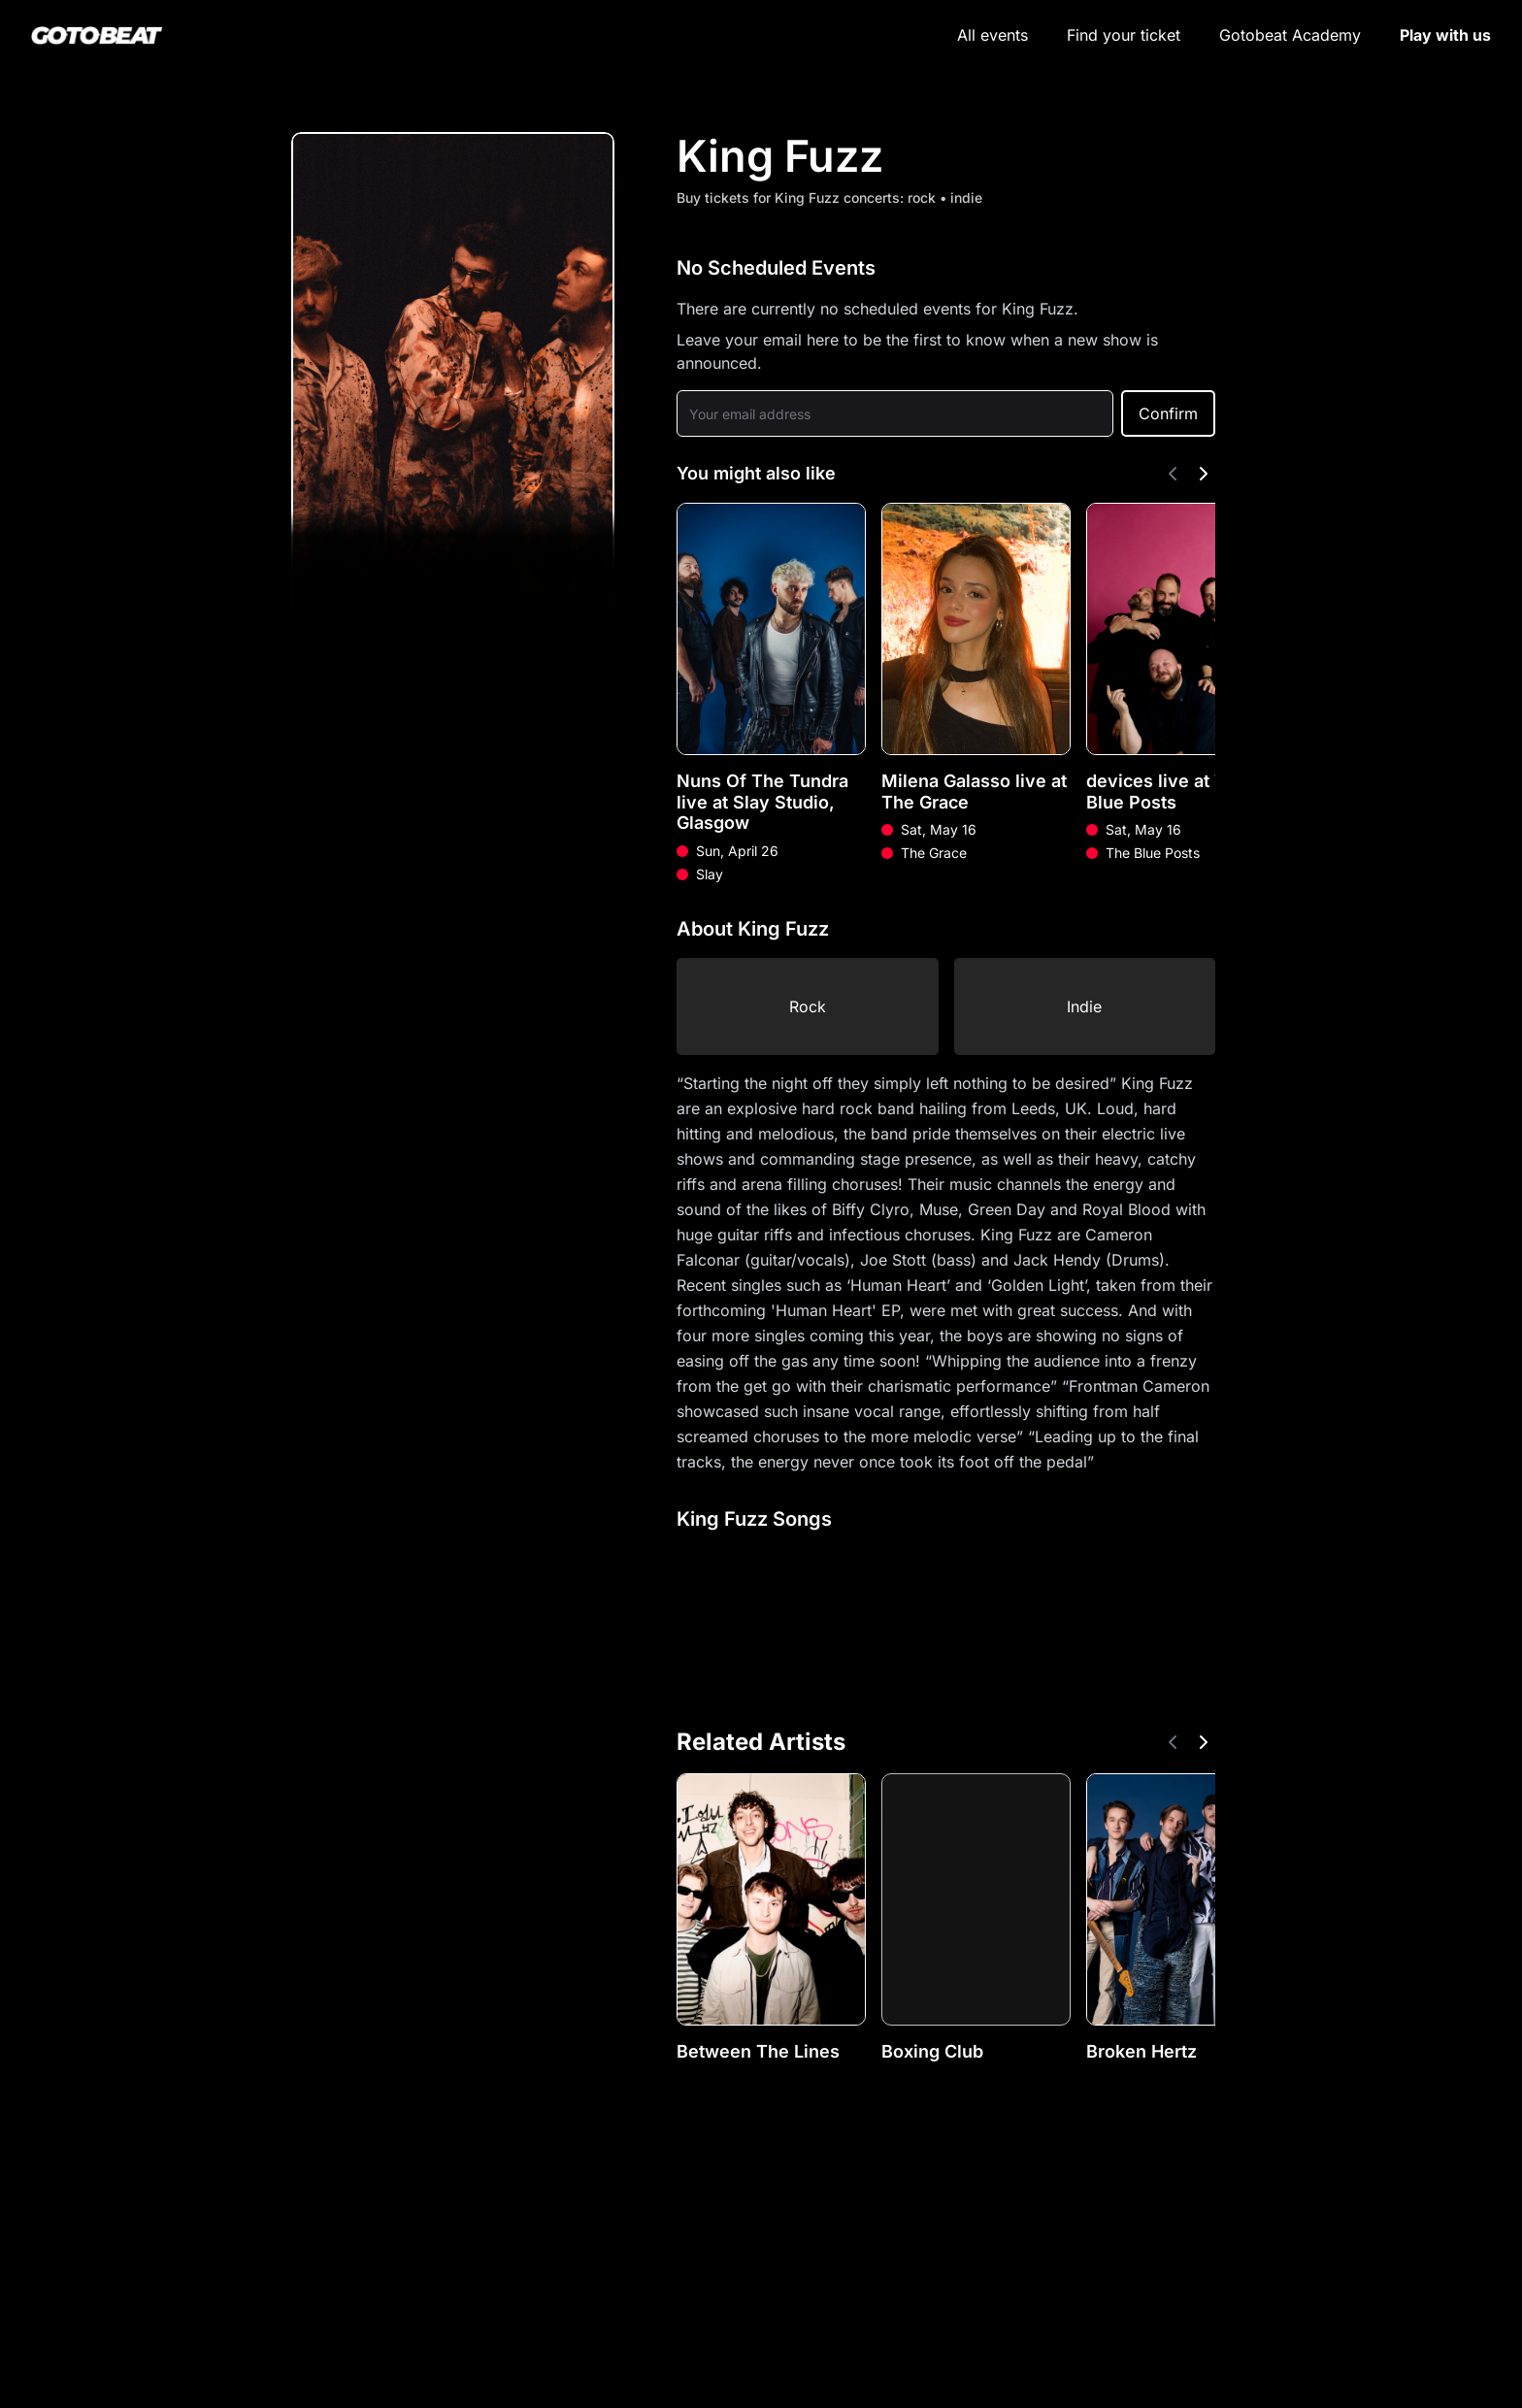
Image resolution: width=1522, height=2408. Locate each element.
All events (992, 35)
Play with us (1445, 35)
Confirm (1168, 413)
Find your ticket (1123, 35)
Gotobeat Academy (1290, 35)
